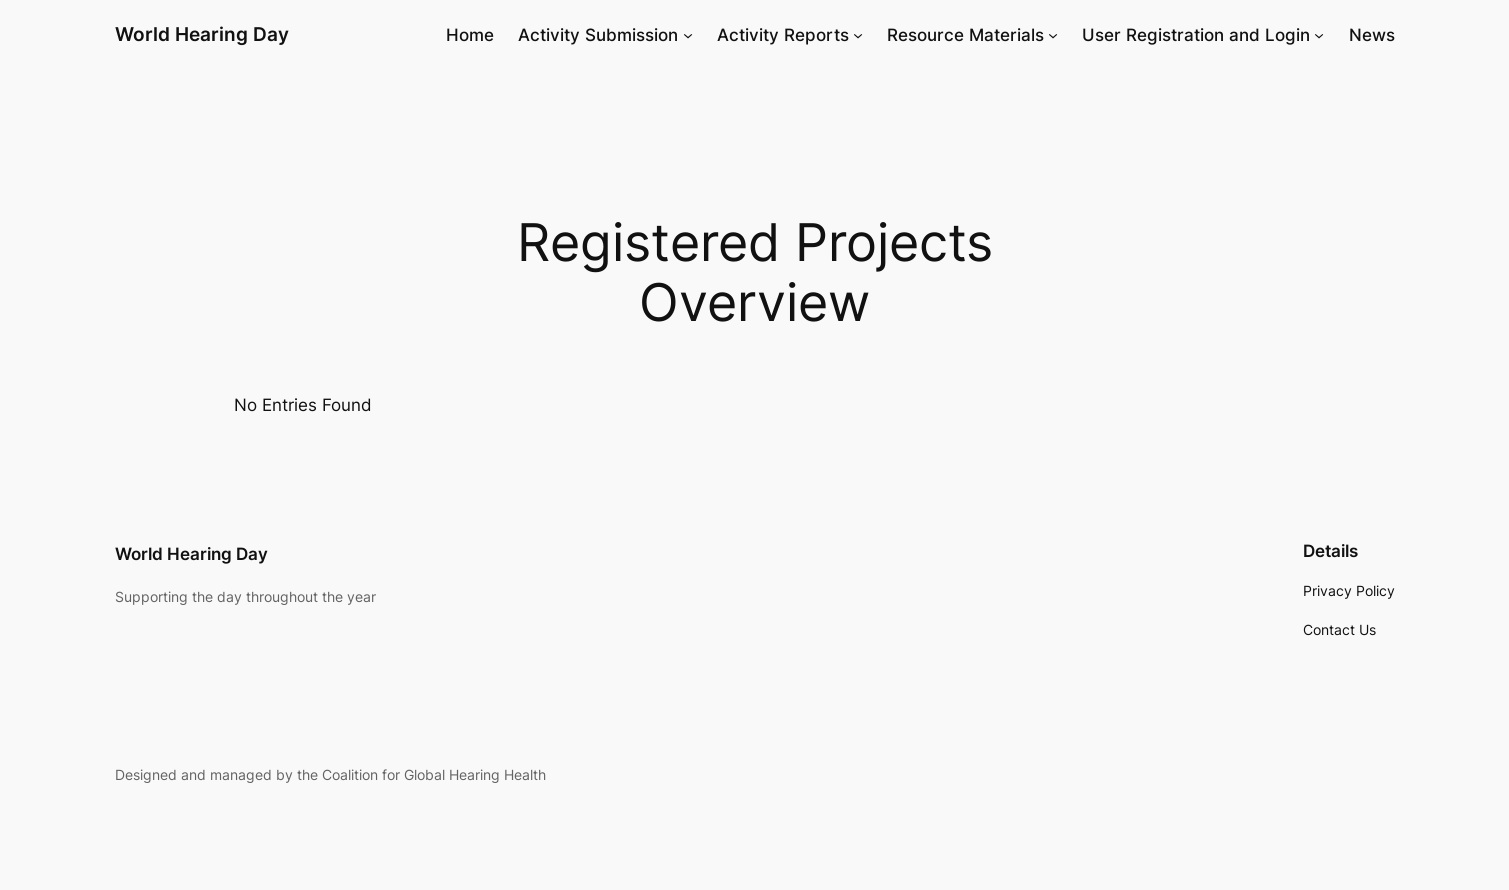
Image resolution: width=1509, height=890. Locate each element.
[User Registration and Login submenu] (1319, 35)
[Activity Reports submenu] (858, 35)
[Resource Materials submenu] (1053, 35)
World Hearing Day (202, 34)
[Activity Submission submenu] (688, 35)
